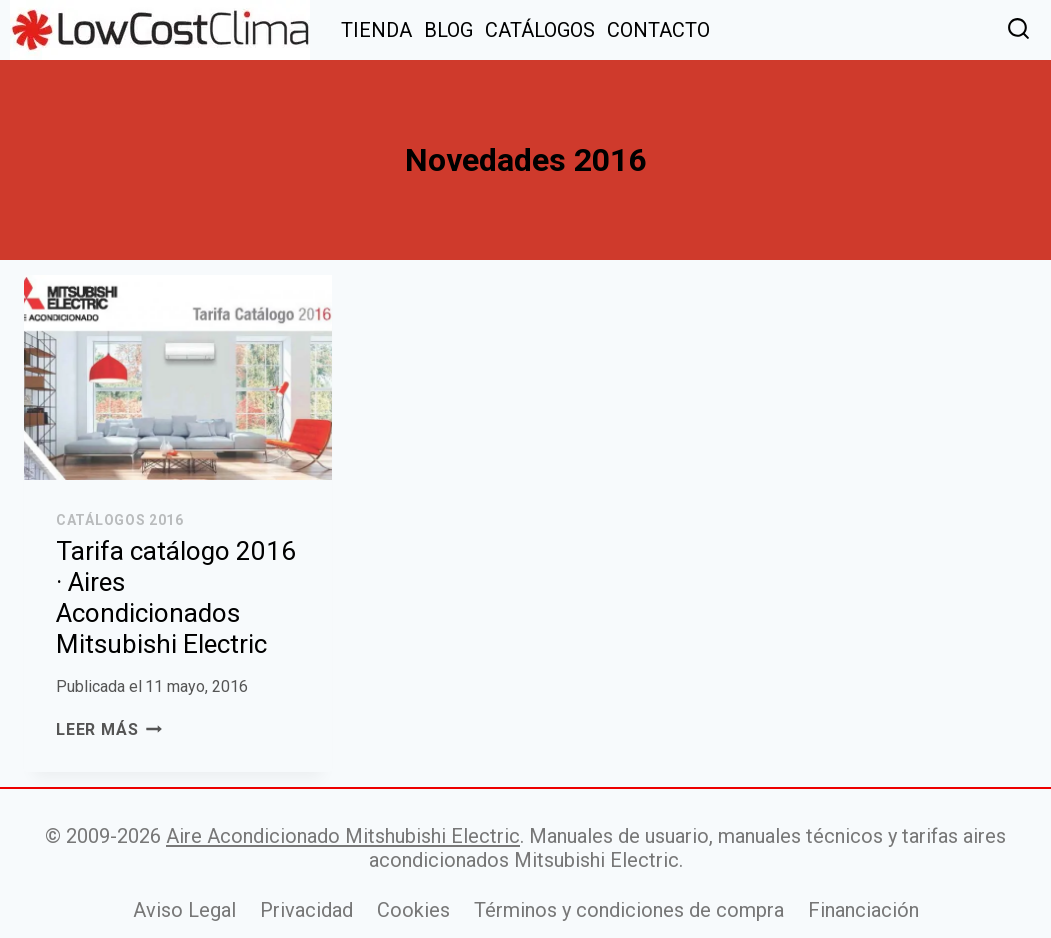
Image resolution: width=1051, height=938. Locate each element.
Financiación (863, 910)
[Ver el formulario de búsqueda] (1018, 30)
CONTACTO (658, 30)
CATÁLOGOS (540, 30)
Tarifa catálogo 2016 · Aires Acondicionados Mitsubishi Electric (176, 598)
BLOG (448, 30)
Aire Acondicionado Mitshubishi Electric (343, 836)
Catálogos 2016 (120, 520)
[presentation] (178, 377)
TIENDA (376, 30)
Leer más (109, 729)
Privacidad (306, 910)
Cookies (413, 910)
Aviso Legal (184, 910)
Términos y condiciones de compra (629, 910)
